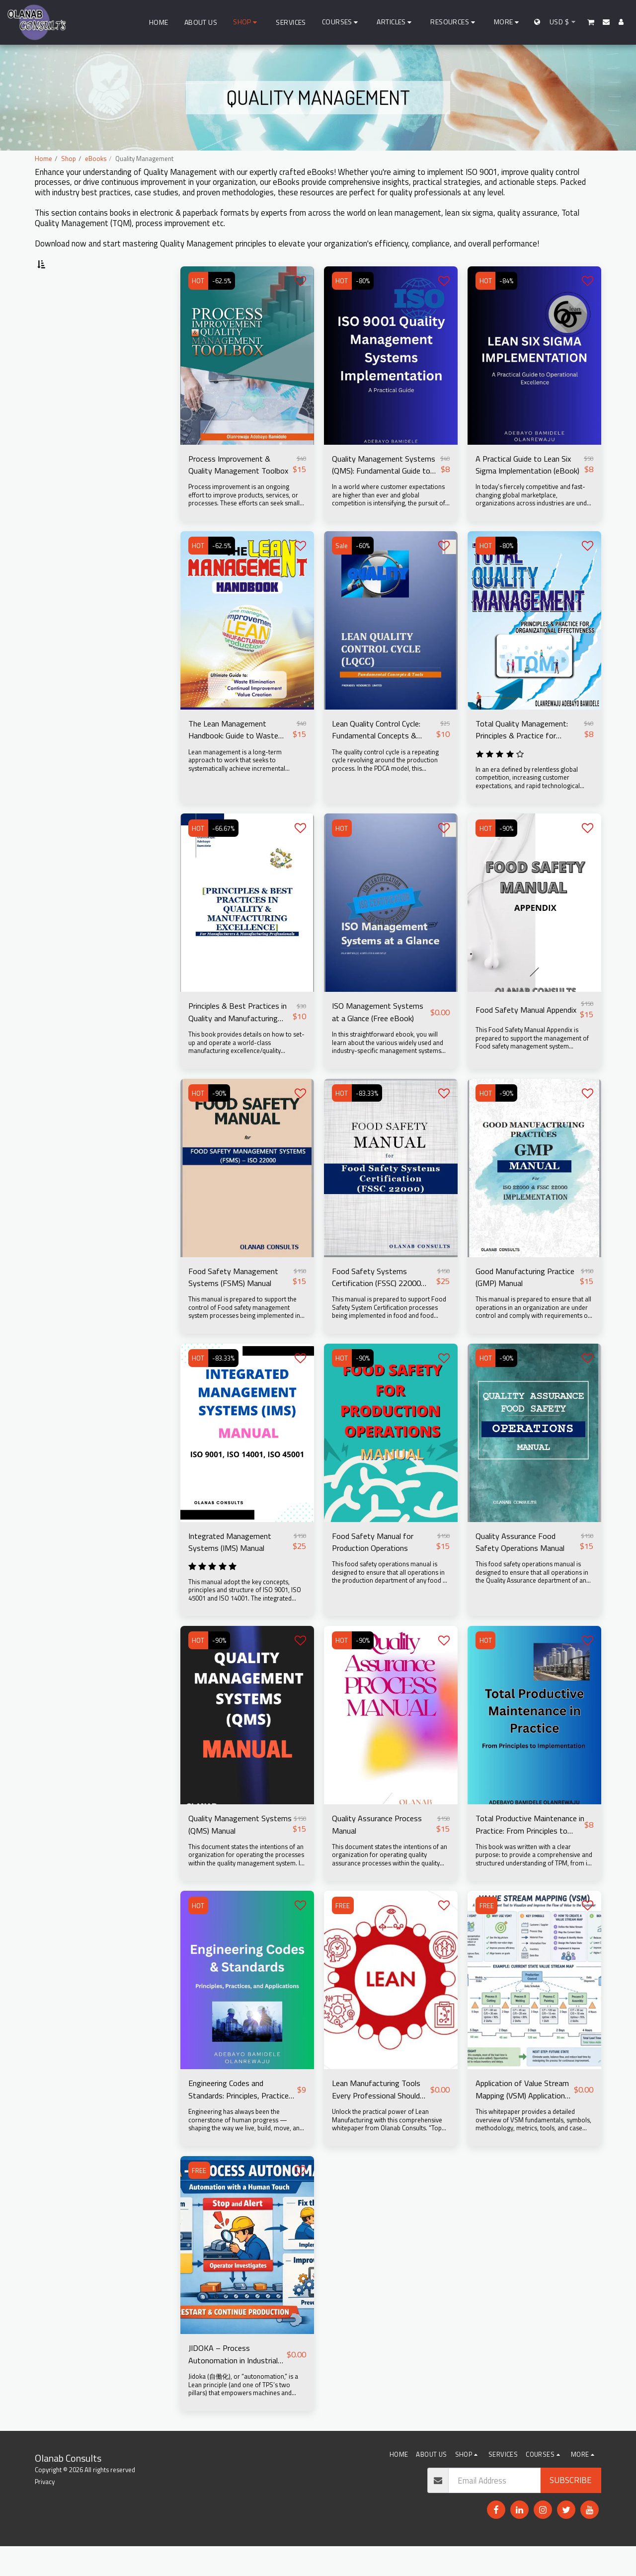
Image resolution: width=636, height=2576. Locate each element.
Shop (68, 158)
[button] (342, 22)
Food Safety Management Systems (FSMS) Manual (234, 1305)
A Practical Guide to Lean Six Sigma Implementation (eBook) (529, 491)
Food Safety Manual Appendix (527, 1037)
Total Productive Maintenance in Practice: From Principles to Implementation (528, 1853)
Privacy (45, 2511)
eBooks (95, 158)
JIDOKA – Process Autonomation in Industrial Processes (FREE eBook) (233, 2384)
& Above (63, 421)
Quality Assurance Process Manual (378, 1853)
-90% (507, 856)
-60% (363, 572)
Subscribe (571, 2509)
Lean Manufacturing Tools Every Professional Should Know (377, 2118)
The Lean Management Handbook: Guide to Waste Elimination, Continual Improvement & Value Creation (234, 756)
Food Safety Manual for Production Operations (373, 1570)
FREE (343, 1934)
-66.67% (224, 856)
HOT (198, 308)
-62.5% (222, 308)
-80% (363, 308)
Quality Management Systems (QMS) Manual (228, 1853)
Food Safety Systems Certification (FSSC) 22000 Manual (377, 1305)
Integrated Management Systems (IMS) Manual (231, 1570)
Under (59, 381)
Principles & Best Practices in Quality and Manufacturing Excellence (239, 1040)
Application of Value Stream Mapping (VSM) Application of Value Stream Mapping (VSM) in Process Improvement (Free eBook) (524, 2118)
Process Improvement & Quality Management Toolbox (239, 491)
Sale (342, 572)
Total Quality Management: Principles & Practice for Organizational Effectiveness (526, 756)
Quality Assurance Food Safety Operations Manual (521, 1570)
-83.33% (367, 1121)
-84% (507, 308)
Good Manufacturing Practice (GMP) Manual (526, 1305)
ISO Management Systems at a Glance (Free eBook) (379, 1040)
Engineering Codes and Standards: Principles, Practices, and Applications (234, 2118)
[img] (247, 382)
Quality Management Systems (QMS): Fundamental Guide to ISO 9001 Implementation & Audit (385, 491)
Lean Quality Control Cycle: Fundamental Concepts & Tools (377, 756)
